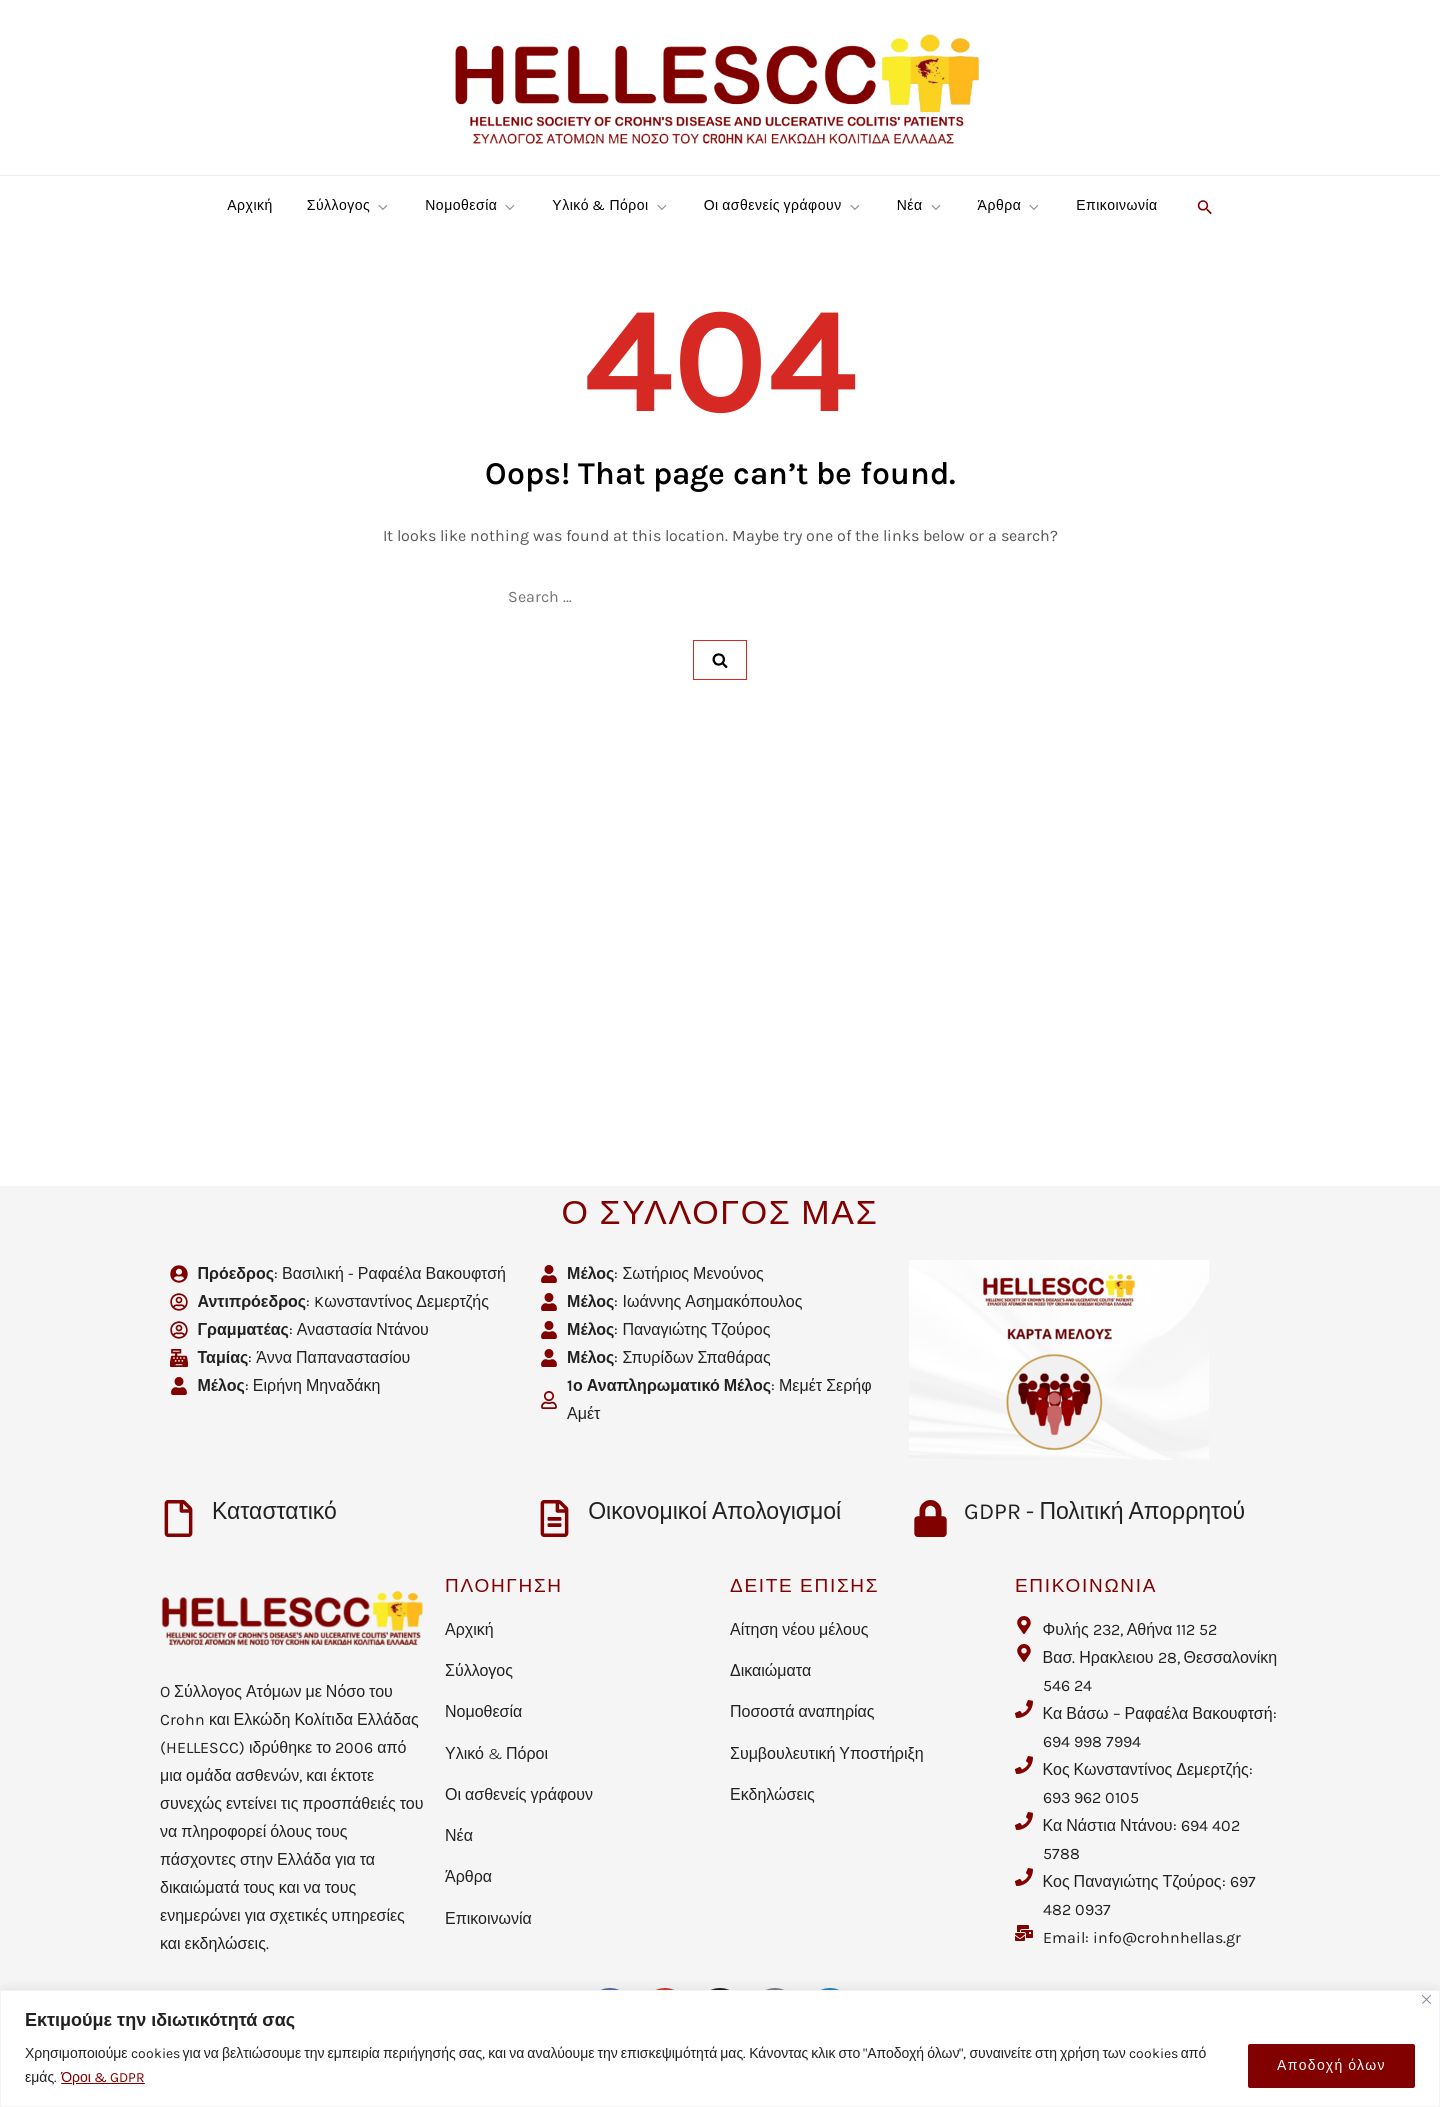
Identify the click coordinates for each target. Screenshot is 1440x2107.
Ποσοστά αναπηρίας (802, 1711)
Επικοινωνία (1116, 205)
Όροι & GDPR (103, 2077)
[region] (720, 2048)
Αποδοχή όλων (1331, 2065)
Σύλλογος (349, 206)
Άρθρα (1010, 206)
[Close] (1426, 1999)
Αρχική (250, 205)
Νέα (920, 206)
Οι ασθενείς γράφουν (783, 206)
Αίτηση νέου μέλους (799, 1629)
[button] (1202, 206)
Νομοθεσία (471, 206)
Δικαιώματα (770, 1670)
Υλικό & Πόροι (610, 206)
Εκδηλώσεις (772, 1794)
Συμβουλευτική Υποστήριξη (827, 1753)
